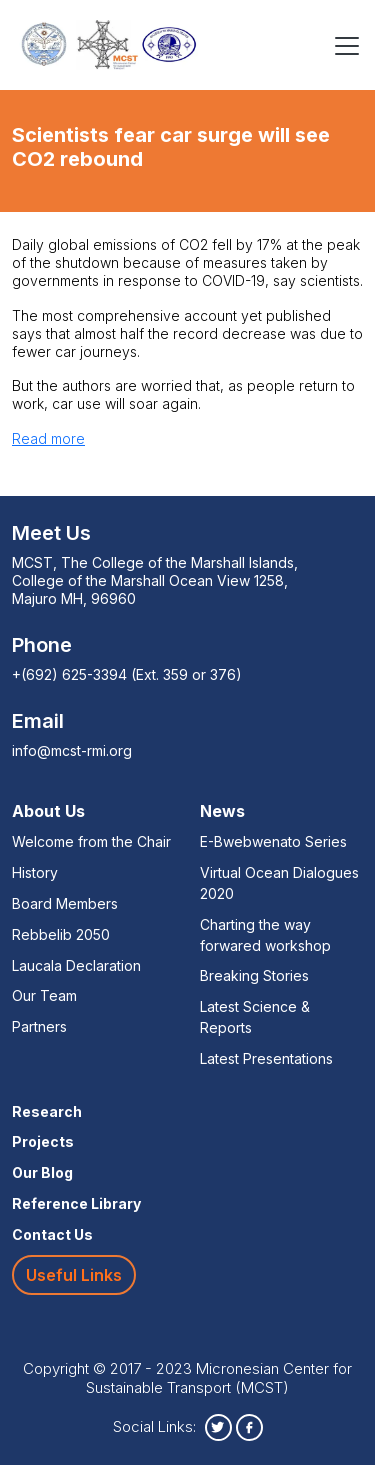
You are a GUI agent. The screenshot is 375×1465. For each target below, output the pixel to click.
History (35, 872)
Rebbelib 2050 (61, 934)
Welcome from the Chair (91, 841)
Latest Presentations (266, 1058)
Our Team (44, 995)
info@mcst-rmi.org (72, 750)
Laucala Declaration (76, 965)
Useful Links (74, 1275)
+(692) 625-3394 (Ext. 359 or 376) (127, 674)
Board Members (65, 903)
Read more (48, 438)
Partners (39, 1026)
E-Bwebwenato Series (273, 841)
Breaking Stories (254, 975)
